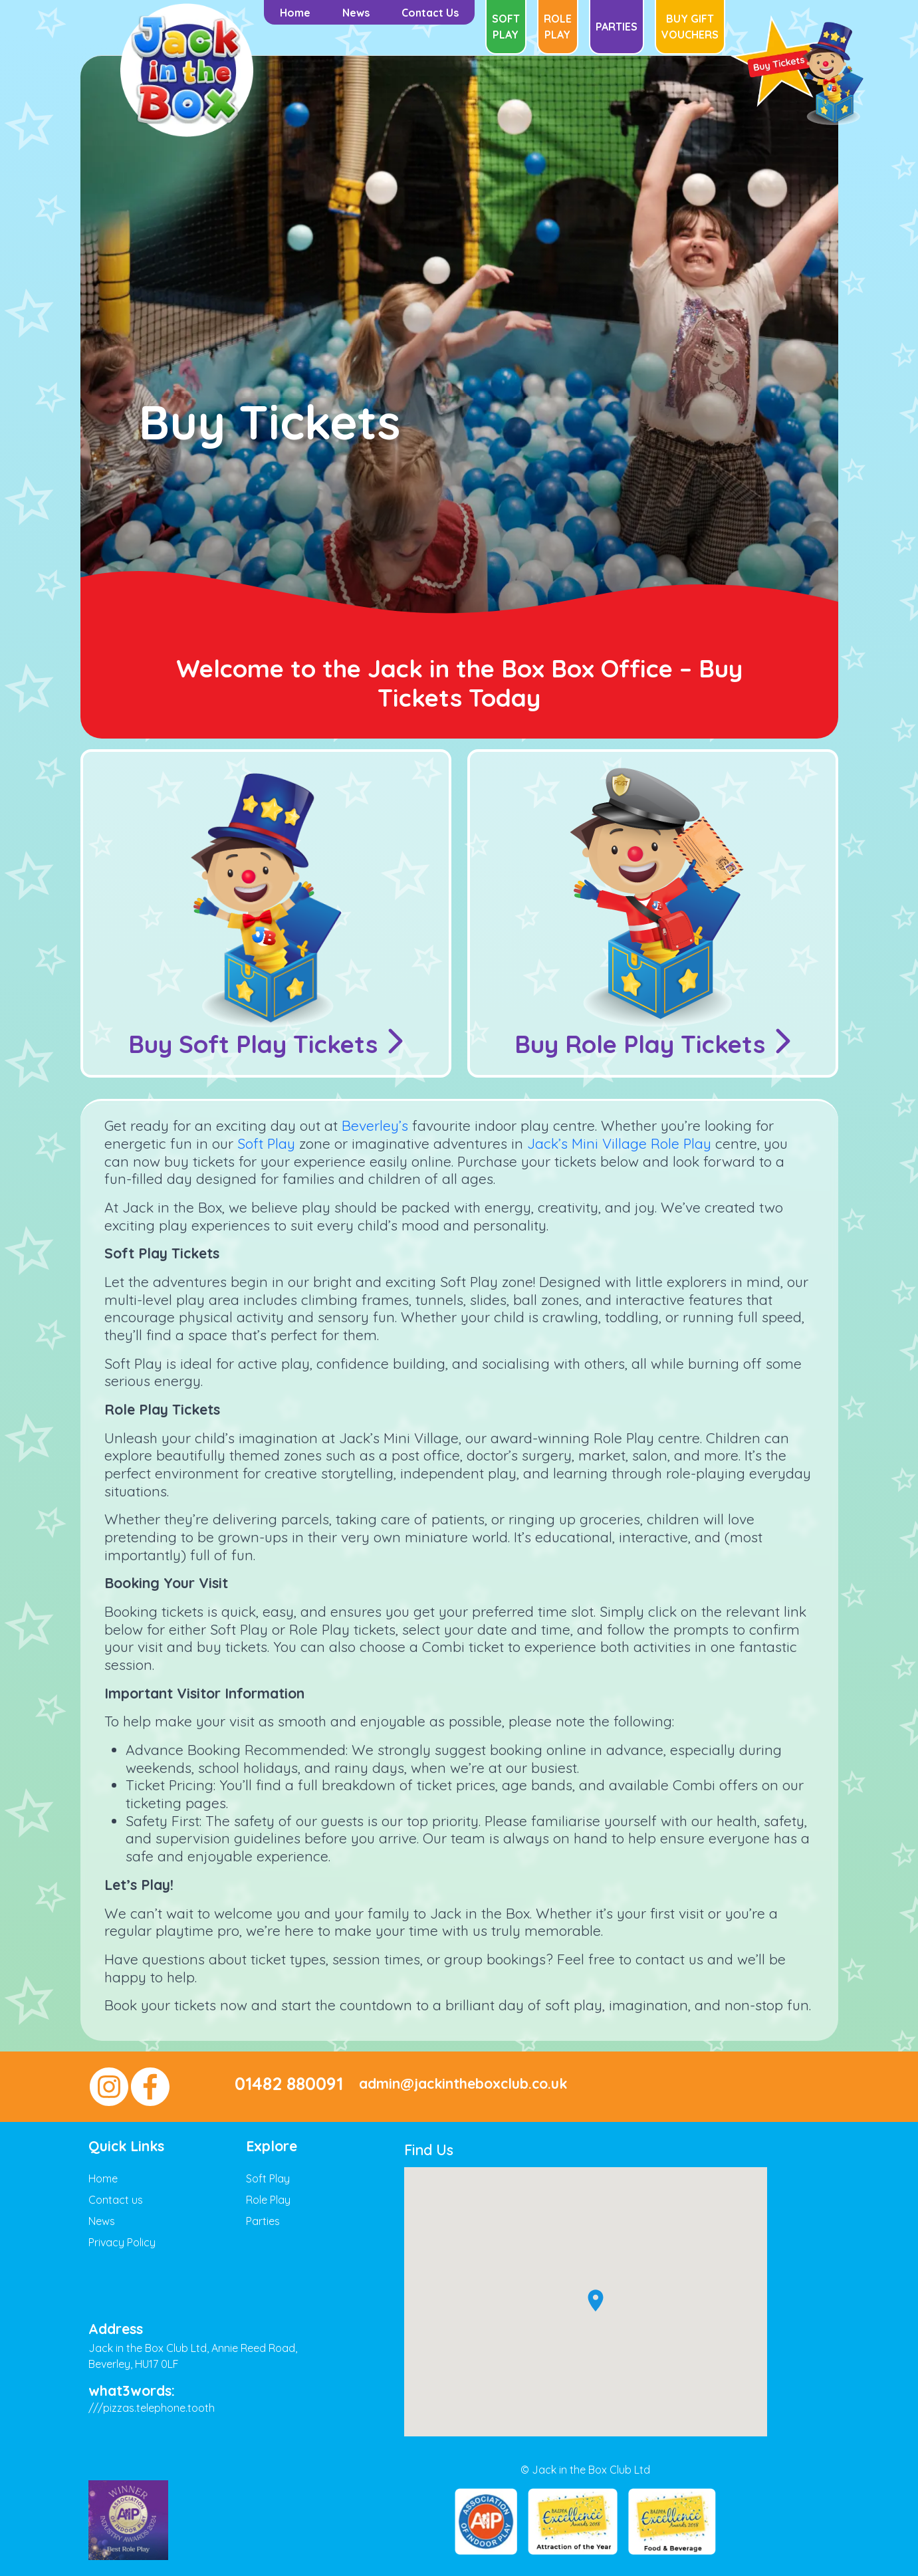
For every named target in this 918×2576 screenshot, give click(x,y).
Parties (616, 26)
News (101, 2221)
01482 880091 (289, 2084)
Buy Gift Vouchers (690, 26)
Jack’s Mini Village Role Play (619, 1143)
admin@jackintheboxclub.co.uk (463, 2083)
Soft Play (506, 26)
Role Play (558, 26)
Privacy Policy (122, 2242)
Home (103, 2178)
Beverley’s (375, 1125)
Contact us (115, 2199)
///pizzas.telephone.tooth (151, 2407)
